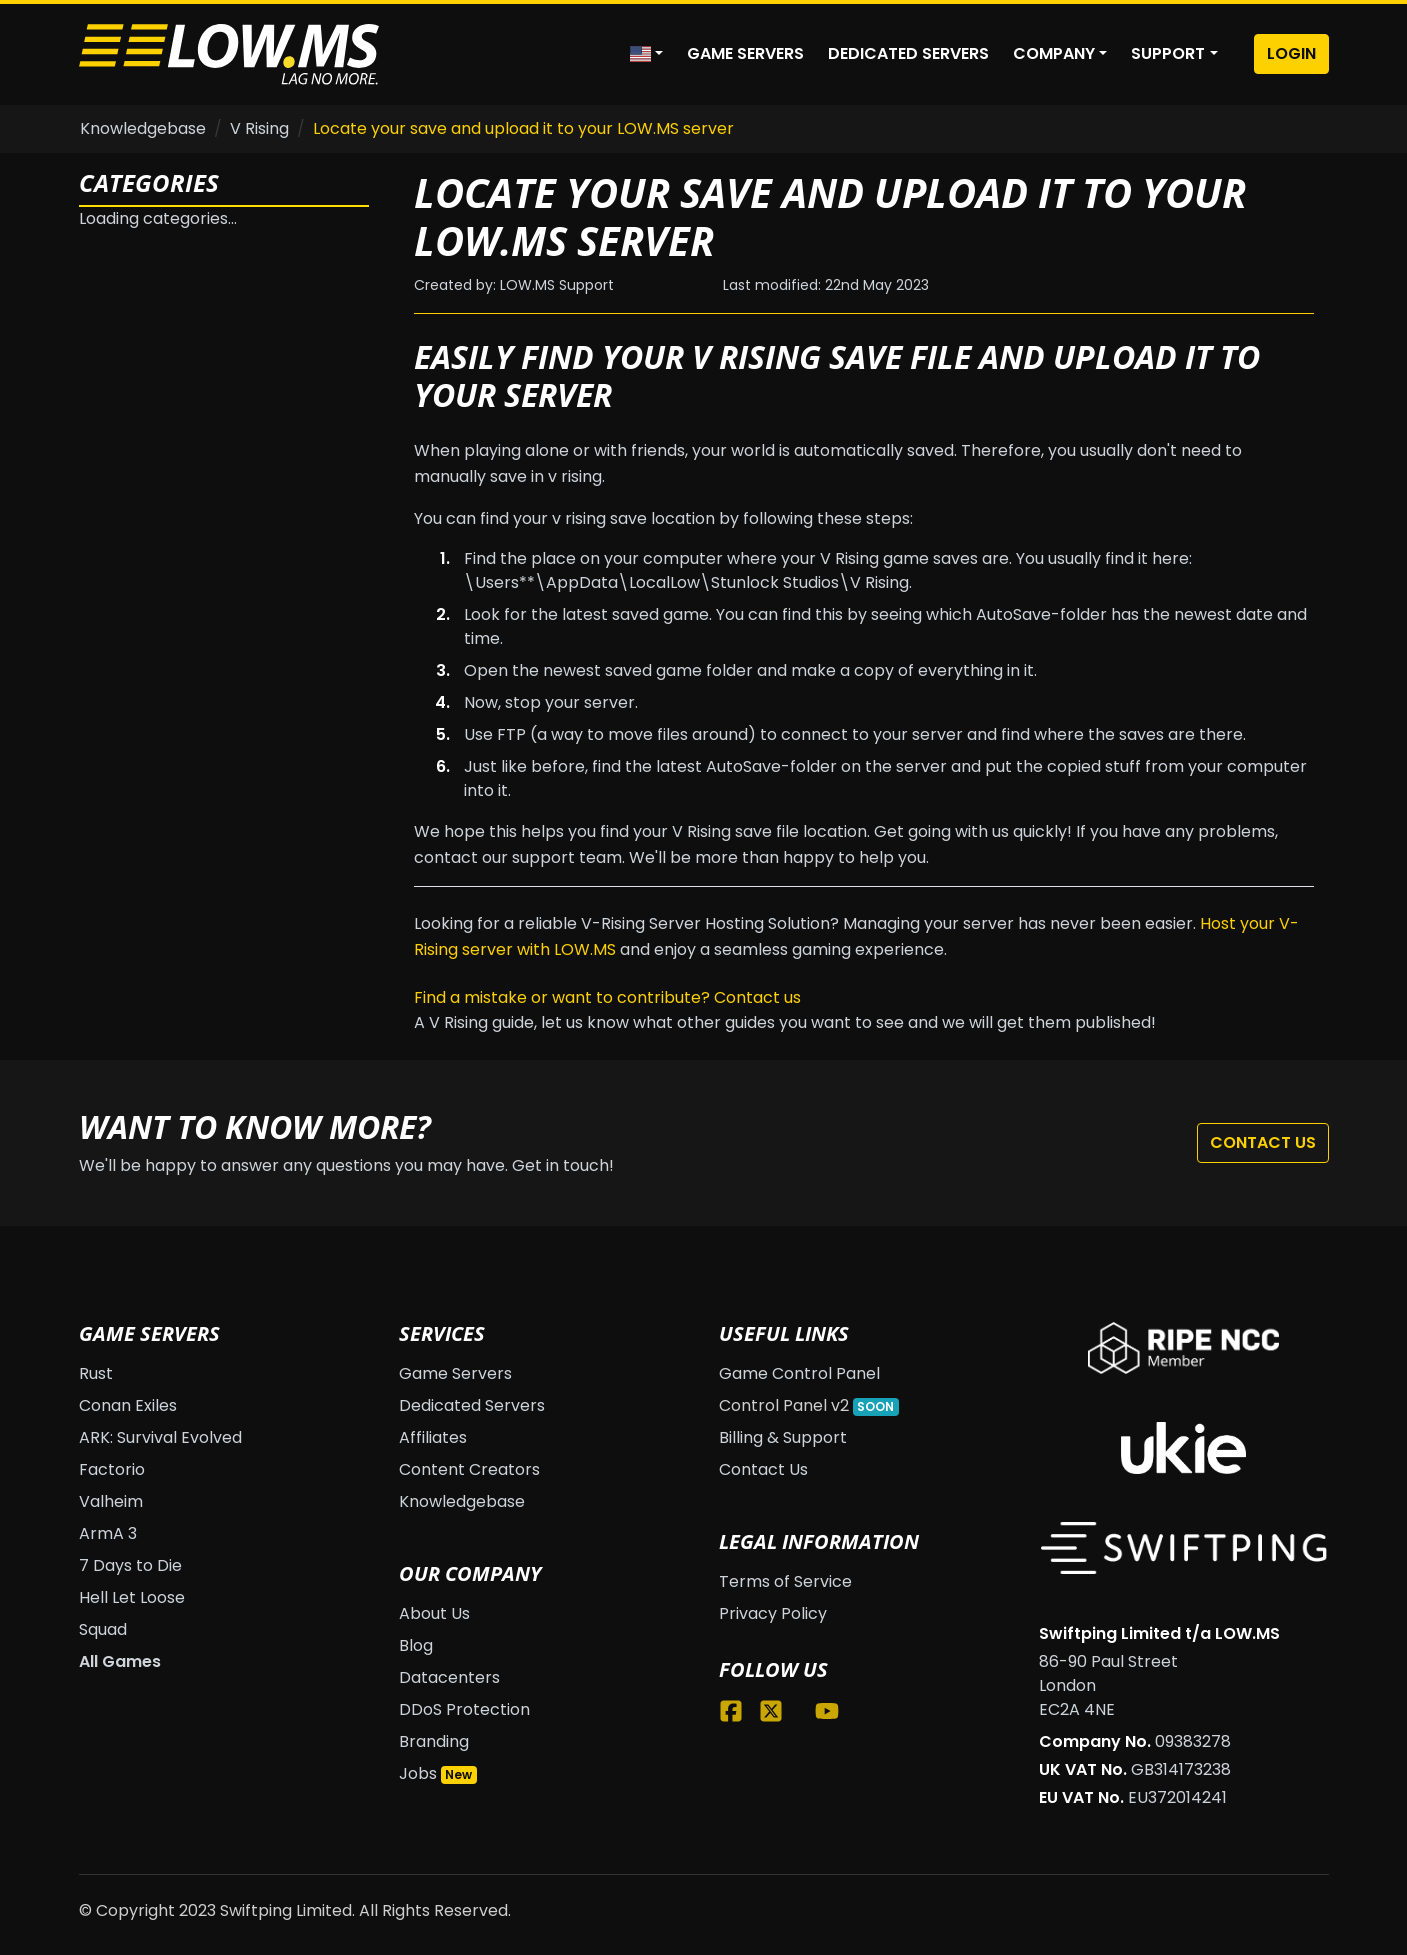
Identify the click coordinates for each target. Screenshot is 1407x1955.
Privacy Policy (773, 1613)
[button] (646, 54)
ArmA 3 (108, 1533)
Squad (103, 1629)
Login (1291, 53)
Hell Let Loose (132, 1597)
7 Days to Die (130, 1565)
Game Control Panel (799, 1373)
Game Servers (745, 53)
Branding (434, 1741)
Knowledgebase (143, 128)
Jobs (418, 1773)
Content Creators (469, 1469)
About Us (434, 1613)
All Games (120, 1661)
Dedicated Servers (908, 53)
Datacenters (449, 1677)
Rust (96, 1373)
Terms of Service (785, 1581)
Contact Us (1263, 1142)
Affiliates (433, 1437)
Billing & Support (783, 1437)
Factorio (112, 1469)
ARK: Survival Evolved (160, 1437)
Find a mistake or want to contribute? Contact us (607, 997)
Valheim (111, 1501)
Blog (416, 1645)
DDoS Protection (464, 1709)
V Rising (259, 128)
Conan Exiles (128, 1405)
